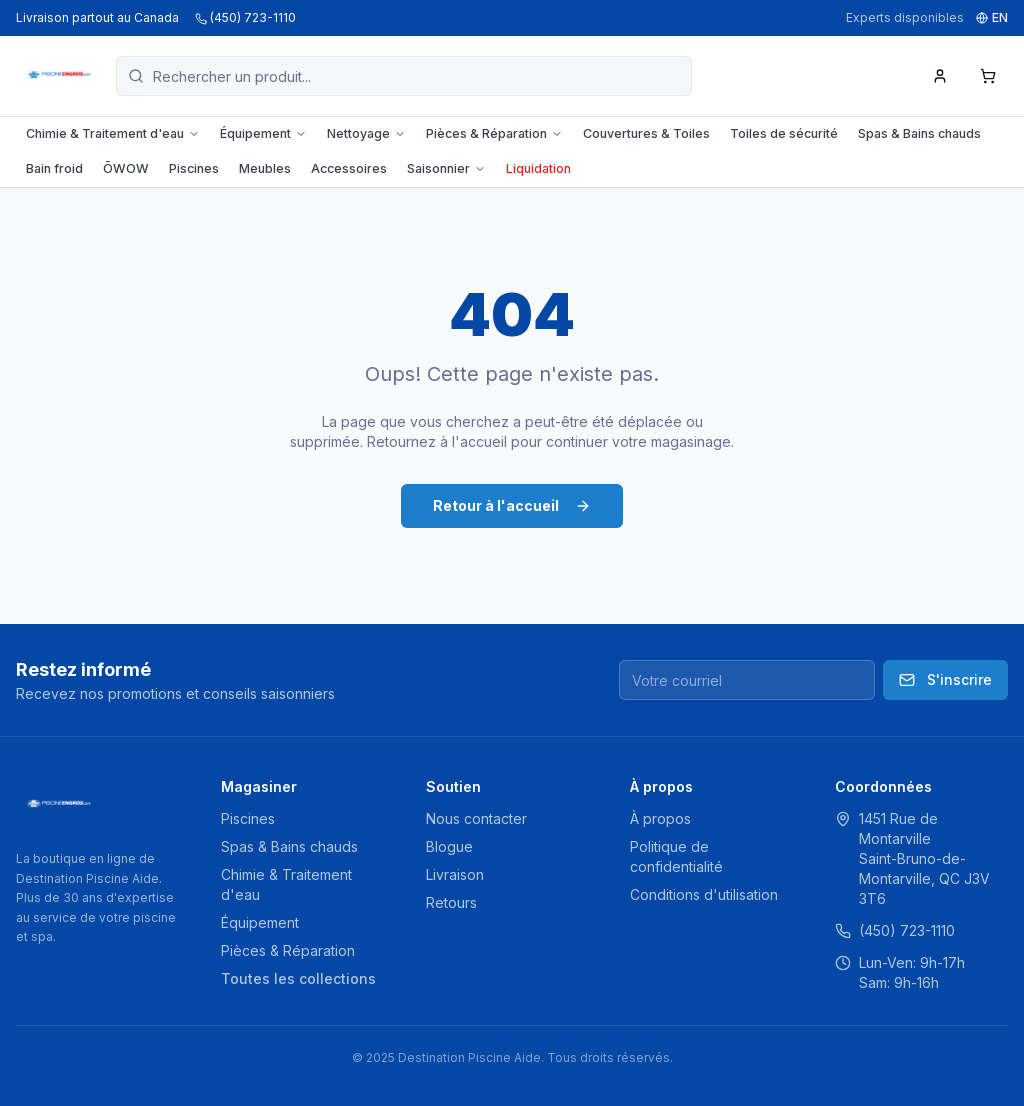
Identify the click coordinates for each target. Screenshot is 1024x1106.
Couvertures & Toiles (646, 133)
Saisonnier (446, 168)
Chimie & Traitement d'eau (113, 133)
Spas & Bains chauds (919, 133)
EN (992, 17)
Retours (451, 902)
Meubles (265, 168)
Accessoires (349, 168)
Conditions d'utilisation (704, 894)
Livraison (455, 874)
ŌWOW (126, 168)
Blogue (449, 846)
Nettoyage (366, 133)
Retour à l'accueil (512, 505)
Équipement (263, 133)
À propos (660, 818)
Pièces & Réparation (494, 133)
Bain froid (54, 168)
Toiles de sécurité (784, 133)
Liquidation (538, 168)
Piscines (194, 168)
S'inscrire (945, 679)
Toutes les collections (298, 978)
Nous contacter (476, 818)
